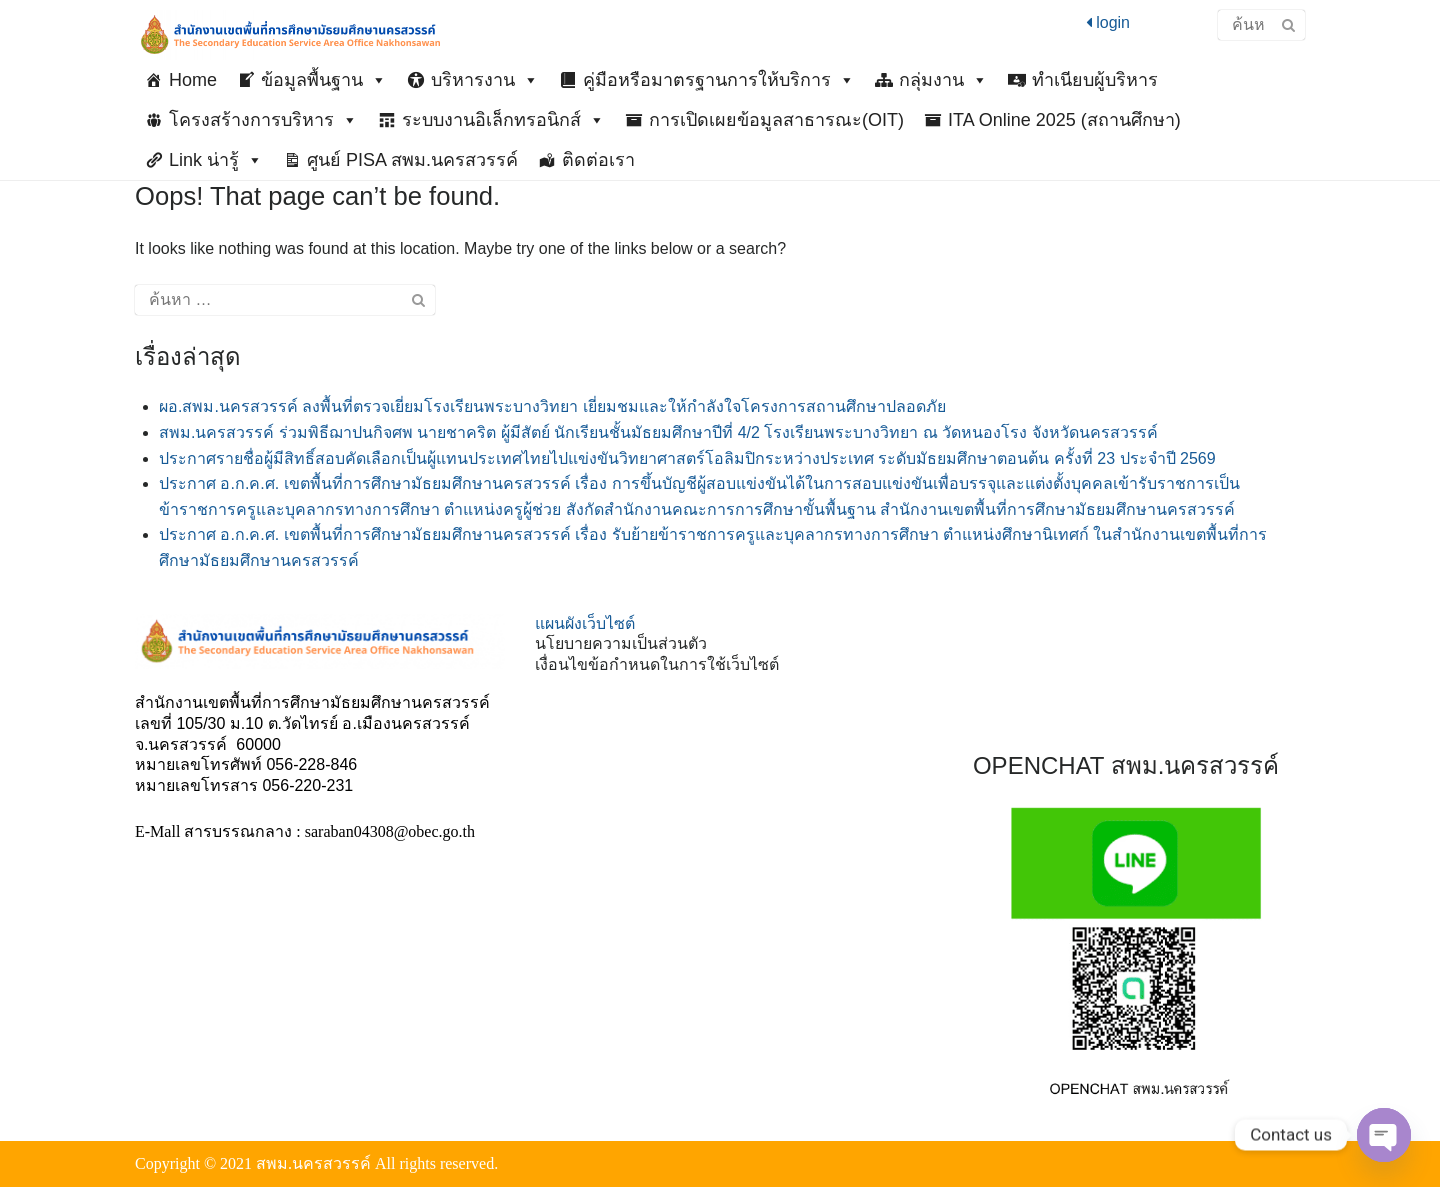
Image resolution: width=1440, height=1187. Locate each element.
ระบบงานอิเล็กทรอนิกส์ (503, 120)
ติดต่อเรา (598, 160)
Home (193, 80)
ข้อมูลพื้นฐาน (324, 80)
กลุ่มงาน (943, 80)
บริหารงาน (485, 80)
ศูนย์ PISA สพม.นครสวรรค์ (412, 160)
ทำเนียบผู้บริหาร (1095, 80)
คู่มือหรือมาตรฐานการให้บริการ (719, 80)
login (1108, 22)
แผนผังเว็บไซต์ (585, 623)
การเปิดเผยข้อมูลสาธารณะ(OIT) (776, 120)
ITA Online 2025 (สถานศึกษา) (1064, 120)
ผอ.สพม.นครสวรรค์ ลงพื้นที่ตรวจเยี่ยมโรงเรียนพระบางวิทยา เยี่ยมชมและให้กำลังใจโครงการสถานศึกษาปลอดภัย (552, 406)
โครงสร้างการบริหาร (263, 120)
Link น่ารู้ (216, 160)
